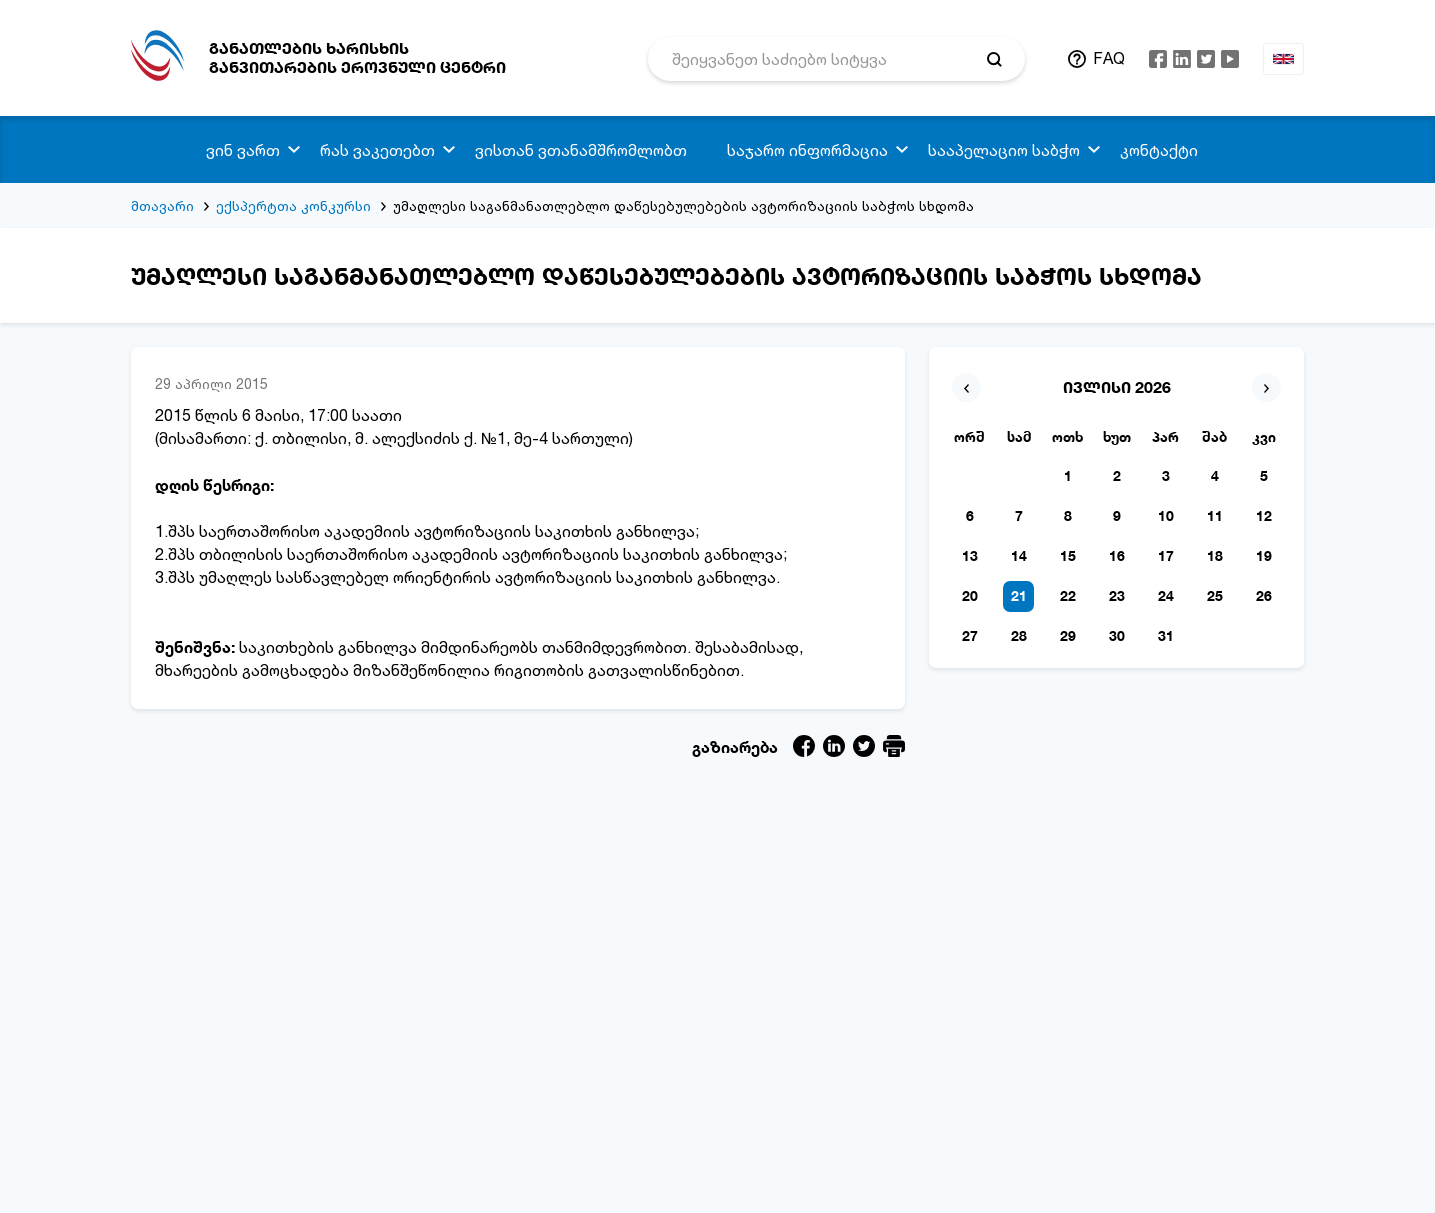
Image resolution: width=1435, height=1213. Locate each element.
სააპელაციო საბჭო (1004, 150)
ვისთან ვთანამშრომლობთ (581, 150)
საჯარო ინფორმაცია (807, 150)
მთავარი (162, 205)
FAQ (1109, 58)
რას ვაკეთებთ (377, 150)
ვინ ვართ (243, 150)
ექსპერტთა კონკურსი (293, 205)
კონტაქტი (1159, 150)
